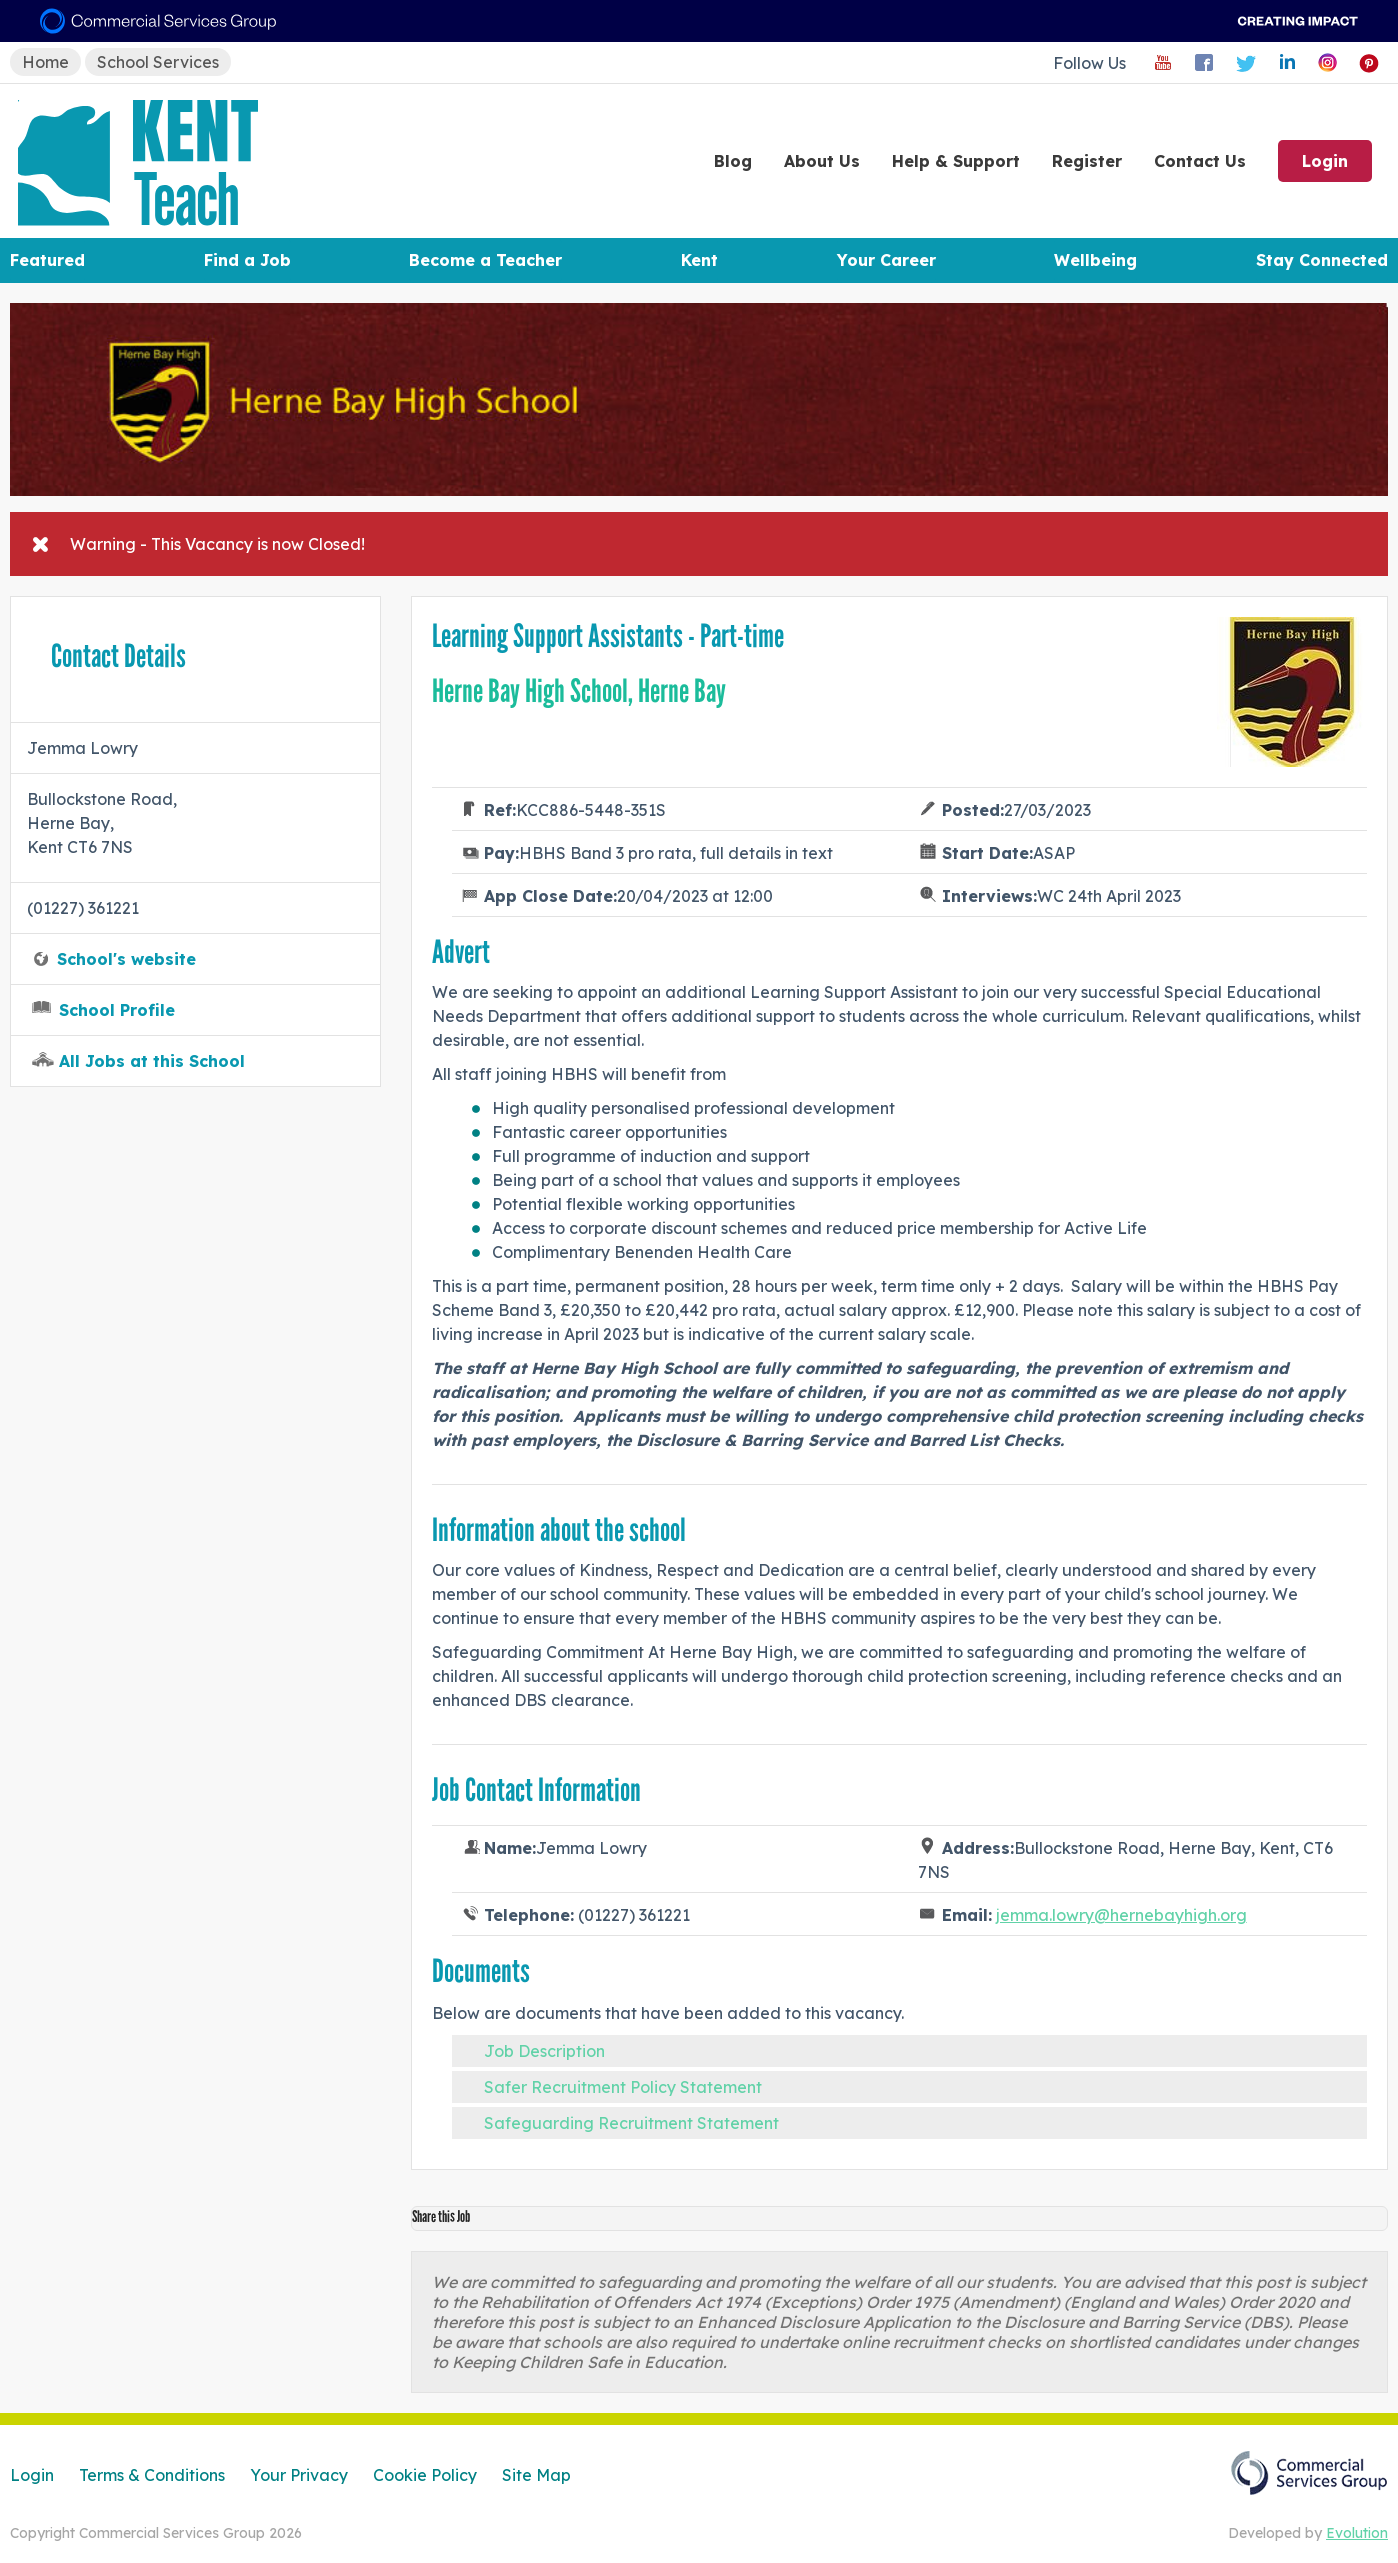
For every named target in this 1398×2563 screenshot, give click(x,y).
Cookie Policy (425, 2475)
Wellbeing (1095, 260)
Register (1087, 161)
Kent (699, 260)
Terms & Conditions (152, 2475)
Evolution (1357, 2533)
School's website (126, 959)
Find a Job (247, 260)
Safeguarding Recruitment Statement (631, 2123)
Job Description (544, 2051)
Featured (47, 260)
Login (1325, 161)
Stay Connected (1322, 260)
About (822, 161)
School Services (158, 62)
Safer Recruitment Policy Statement (623, 2087)
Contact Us (1200, 161)
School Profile (117, 1010)
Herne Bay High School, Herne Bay (579, 691)
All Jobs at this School (152, 1061)
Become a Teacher (485, 260)
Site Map (536, 2475)
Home (45, 62)
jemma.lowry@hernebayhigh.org (1121, 1915)
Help (956, 161)
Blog (733, 161)
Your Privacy (299, 2475)
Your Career (886, 260)
